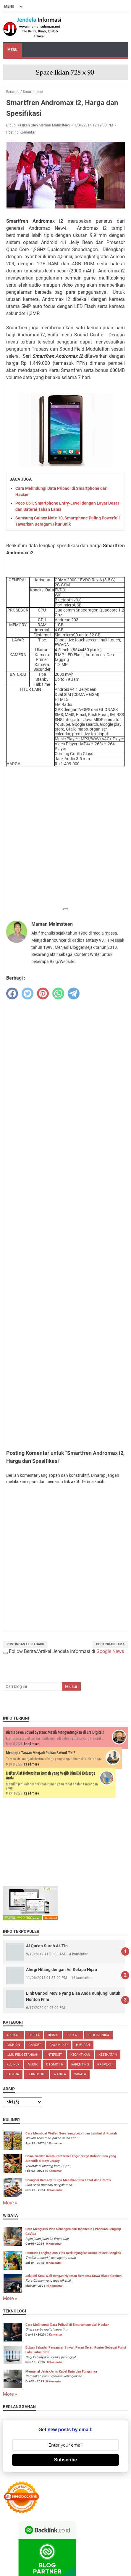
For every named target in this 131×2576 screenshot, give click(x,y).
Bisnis (53, 2035)
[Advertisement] (65, 838)
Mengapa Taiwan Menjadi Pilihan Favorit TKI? (40, 1752)
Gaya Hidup (58, 2045)
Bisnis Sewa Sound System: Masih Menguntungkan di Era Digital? (55, 1732)
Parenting (80, 2064)
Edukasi (73, 2035)
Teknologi (36, 2074)
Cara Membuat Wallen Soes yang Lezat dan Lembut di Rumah (71, 2133)
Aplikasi (13, 2035)
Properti (105, 2064)
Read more (31, 1744)
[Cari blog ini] (32, 1686)
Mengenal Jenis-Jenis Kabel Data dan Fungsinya (61, 2371)
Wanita (60, 2074)
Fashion (13, 2045)
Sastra (13, 2074)
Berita (34, 2035)
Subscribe (65, 2459)
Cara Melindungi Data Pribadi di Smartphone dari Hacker (67, 2325)
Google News (110, 1651)
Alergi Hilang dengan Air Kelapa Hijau (61, 1969)
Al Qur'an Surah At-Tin (47, 1945)
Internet (54, 2055)
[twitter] (27, 993)
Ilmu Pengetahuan (22, 2055)
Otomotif (54, 2064)
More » (10, 2203)
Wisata (80, 2074)
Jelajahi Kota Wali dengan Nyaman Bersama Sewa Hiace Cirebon (73, 2276)
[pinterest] (43, 993)
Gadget (34, 2045)
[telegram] (74, 993)
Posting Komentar (20, 132)
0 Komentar (54, 2143)
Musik (33, 2064)
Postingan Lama (110, 1644)
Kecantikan (80, 2055)
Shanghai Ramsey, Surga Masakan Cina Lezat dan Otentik (68, 2180)
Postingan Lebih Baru (25, 1644)
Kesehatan (107, 2055)
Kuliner (13, 2064)
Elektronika (98, 2035)
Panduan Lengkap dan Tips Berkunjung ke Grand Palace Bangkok (73, 2253)
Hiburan (83, 2045)
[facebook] (12, 993)
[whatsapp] (58, 993)
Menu (12, 50)
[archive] (22, 2101)
